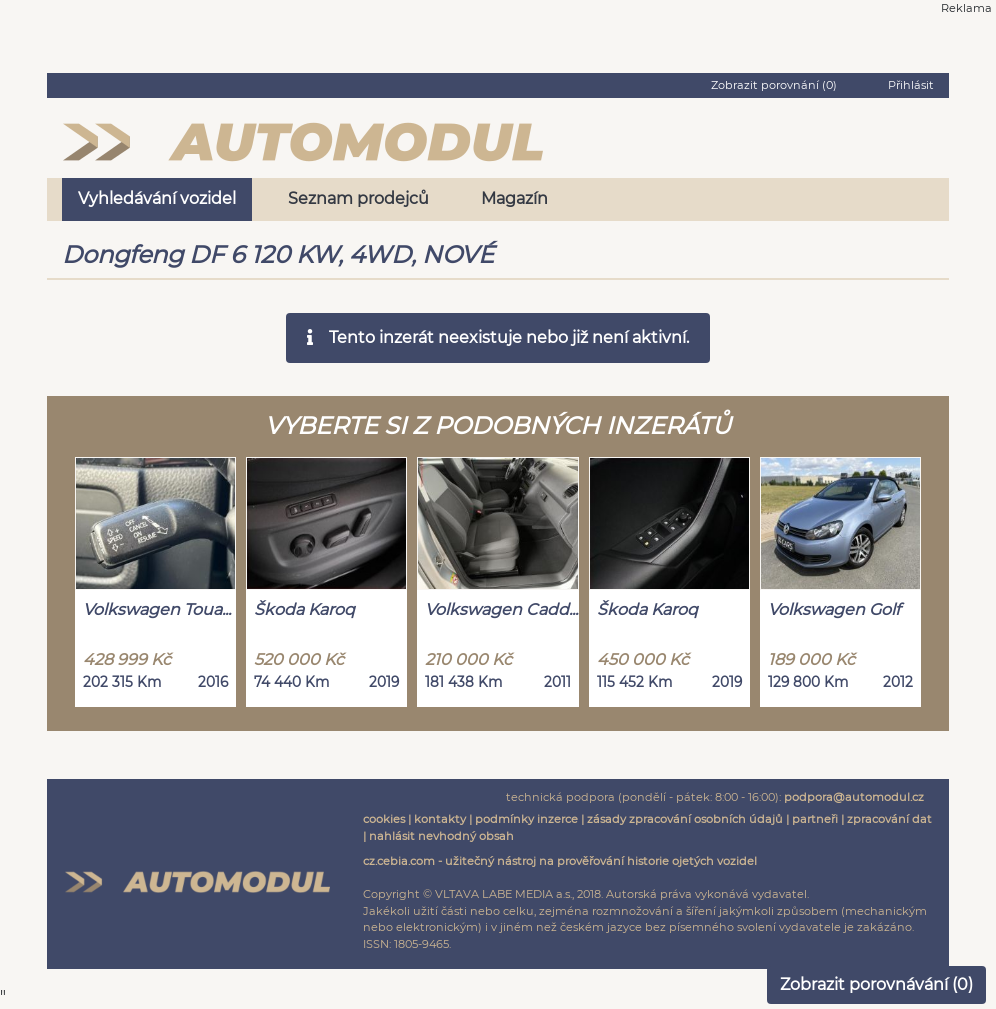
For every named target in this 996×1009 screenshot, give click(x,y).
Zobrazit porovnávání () (876, 984)
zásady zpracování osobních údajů (685, 819)
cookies (384, 819)
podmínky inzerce (526, 819)
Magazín (514, 198)
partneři (815, 819)
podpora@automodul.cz (854, 797)
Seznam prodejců (358, 198)
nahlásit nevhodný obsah (441, 836)
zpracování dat (889, 819)
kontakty (440, 819)
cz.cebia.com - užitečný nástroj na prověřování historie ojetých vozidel (560, 861)
